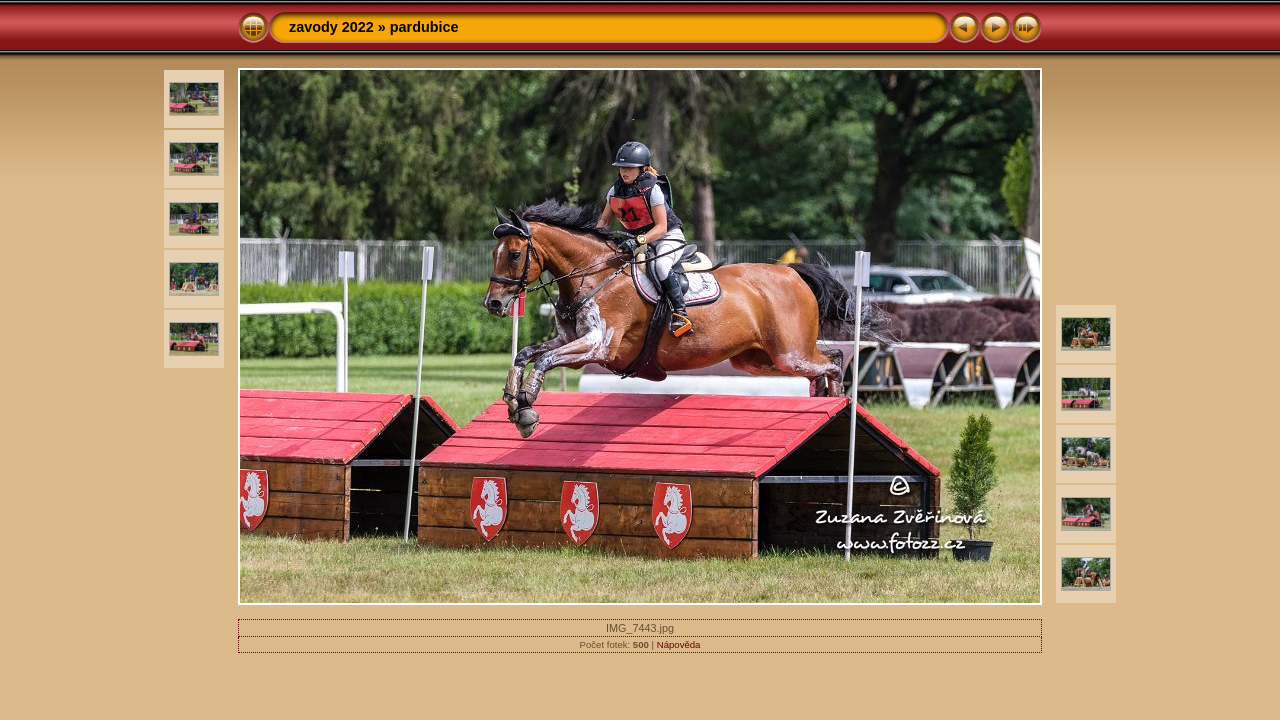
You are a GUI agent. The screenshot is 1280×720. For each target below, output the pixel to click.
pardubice (424, 27)
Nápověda (679, 644)
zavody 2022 (331, 27)
